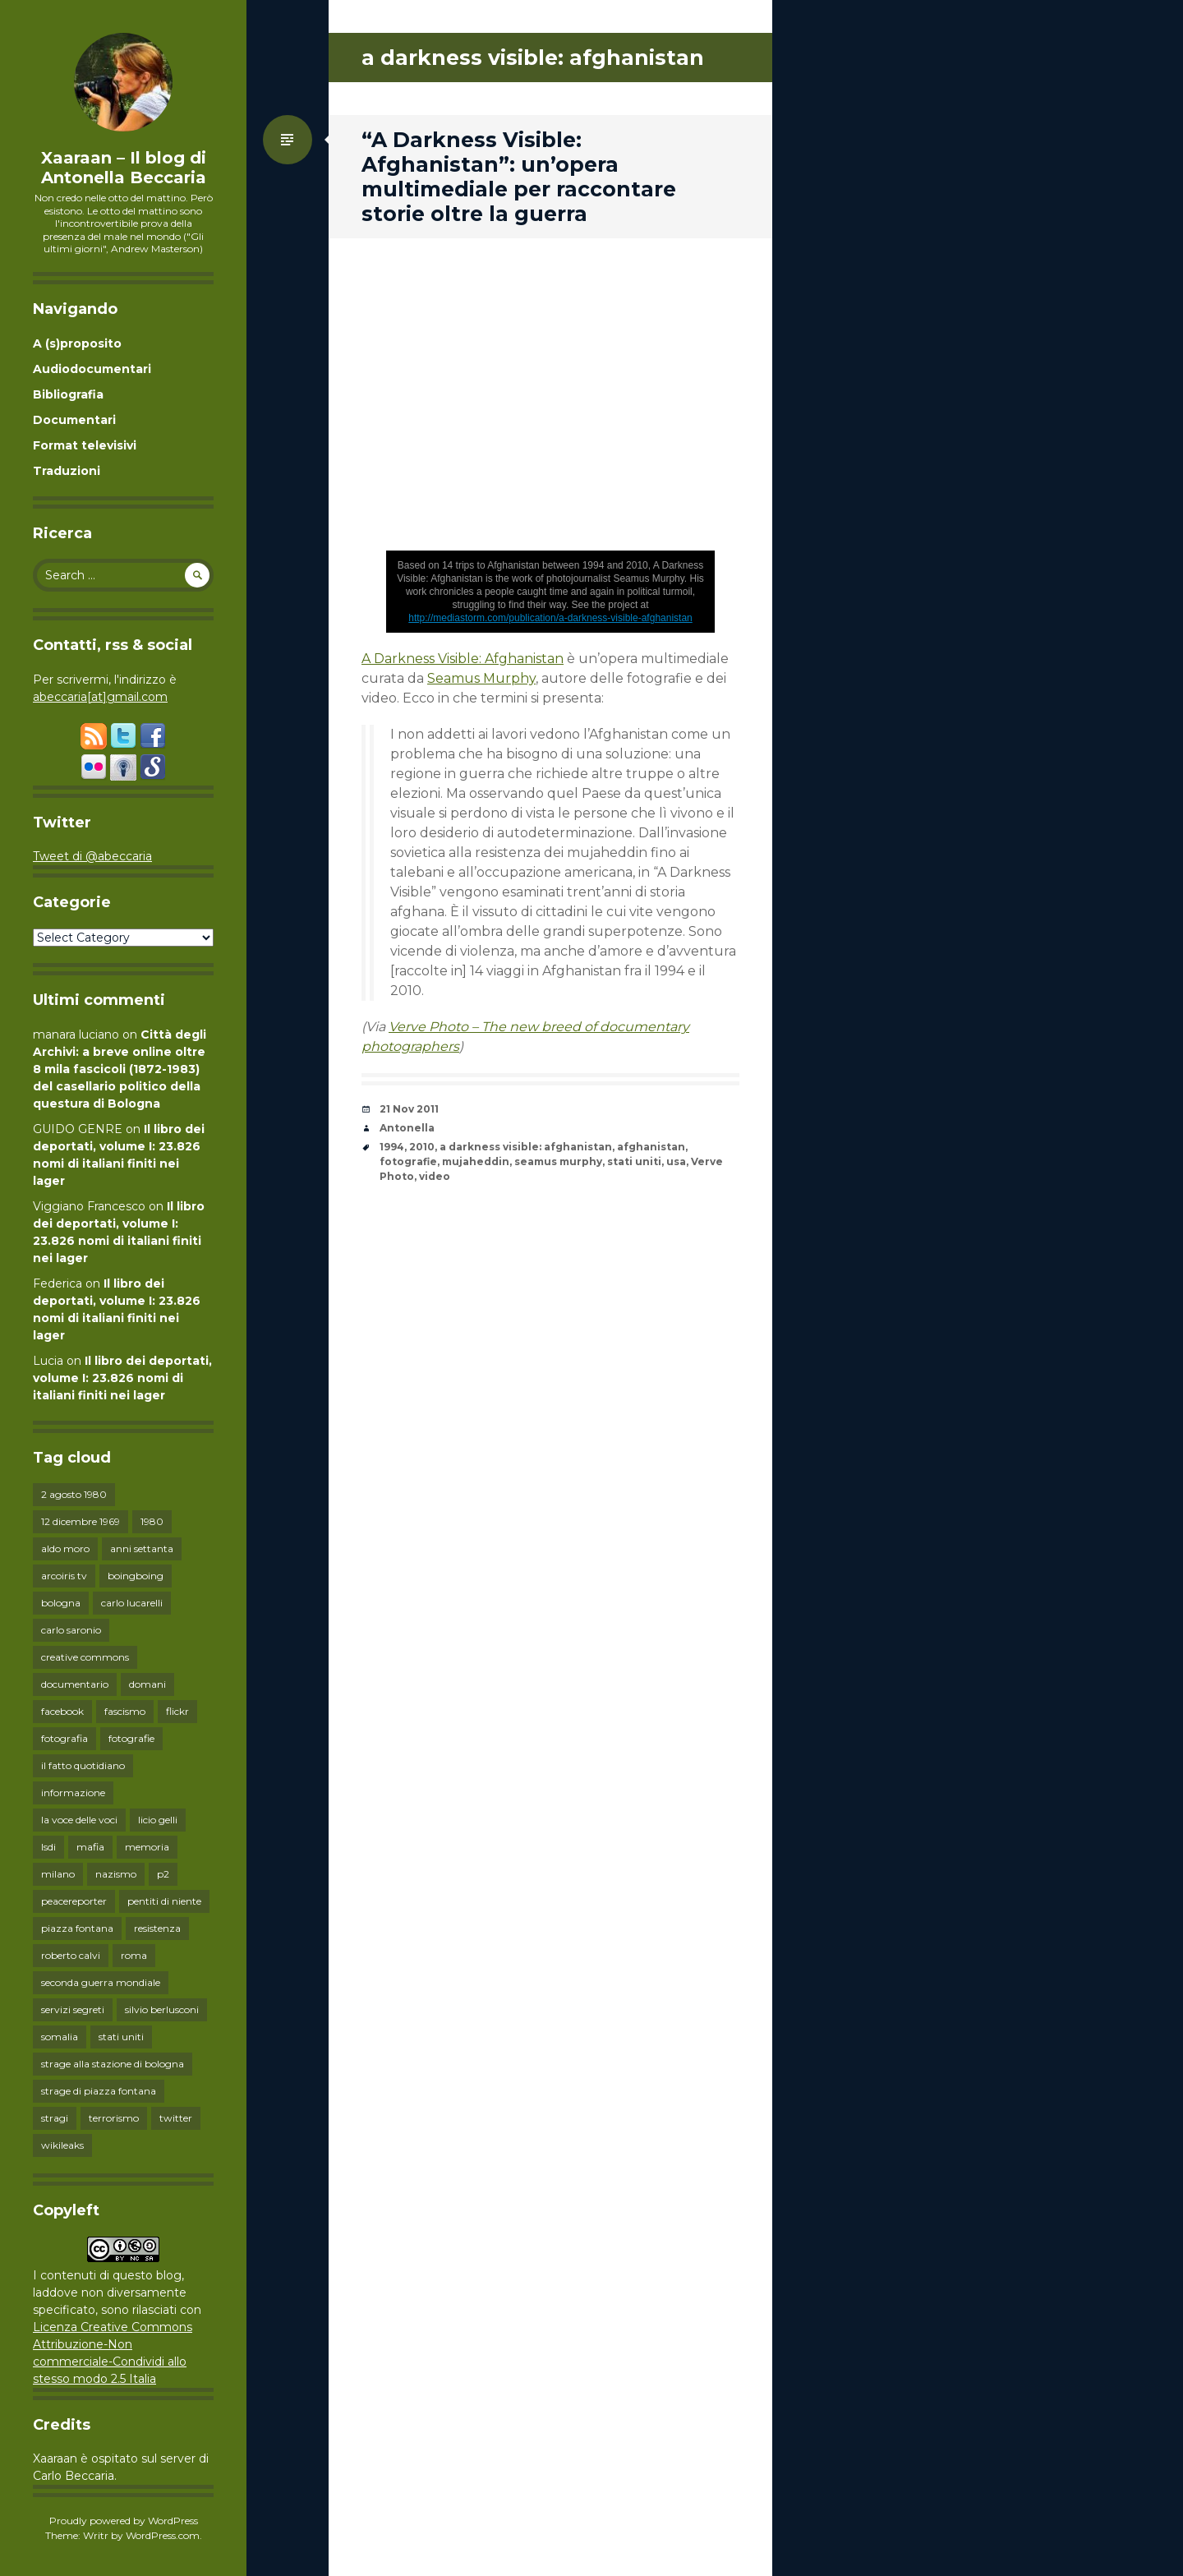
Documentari (74, 419)
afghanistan (651, 1147)
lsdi (48, 1847)
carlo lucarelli (132, 1603)
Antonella (407, 1128)
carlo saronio (71, 1630)
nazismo (115, 1874)
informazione (73, 1792)
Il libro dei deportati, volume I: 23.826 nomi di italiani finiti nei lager (122, 1378)
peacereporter (74, 1901)
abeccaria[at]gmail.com (100, 696)
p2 (163, 1874)
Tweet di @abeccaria (92, 856)
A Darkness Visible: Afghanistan (462, 658)
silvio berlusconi (162, 2009)
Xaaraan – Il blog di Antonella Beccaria (123, 167)
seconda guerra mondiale (100, 1982)
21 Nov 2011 (409, 1109)
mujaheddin (475, 1161)
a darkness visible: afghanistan (526, 1147)
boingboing (135, 1575)
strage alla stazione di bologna (112, 2064)
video (434, 1176)
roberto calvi (70, 1955)
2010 (422, 1147)
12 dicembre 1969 (80, 1521)
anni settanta (141, 1548)
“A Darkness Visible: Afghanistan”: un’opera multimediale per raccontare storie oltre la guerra (518, 176)
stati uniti (121, 2036)
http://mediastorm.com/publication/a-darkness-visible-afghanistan (550, 618)
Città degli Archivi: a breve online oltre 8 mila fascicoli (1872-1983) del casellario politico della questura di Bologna (119, 1069)
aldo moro (65, 1548)
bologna (61, 1603)
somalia (59, 2036)
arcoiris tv (64, 1575)
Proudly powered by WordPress (123, 2520)
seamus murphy (558, 1161)
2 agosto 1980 (74, 1494)
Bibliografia (68, 394)
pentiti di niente (164, 1901)
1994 (392, 1147)
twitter (175, 2118)
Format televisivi (84, 445)
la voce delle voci (79, 1819)
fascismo (124, 1711)
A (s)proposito (77, 343)
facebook (62, 1711)
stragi (54, 2118)
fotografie (131, 1738)
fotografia (64, 1738)
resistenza (157, 1928)
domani (147, 1684)
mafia (90, 1847)
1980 (151, 1521)
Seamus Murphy (481, 678)
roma (134, 1955)
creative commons (85, 1657)
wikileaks (62, 2145)
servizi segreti (72, 2009)
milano (58, 1874)
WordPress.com (163, 2535)
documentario (74, 1684)
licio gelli (157, 1819)
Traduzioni (66, 470)
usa (676, 1161)
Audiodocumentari (92, 369)
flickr (177, 1711)
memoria (147, 1847)
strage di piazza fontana (98, 2091)
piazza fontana (77, 1928)
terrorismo (114, 2118)
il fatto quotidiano (83, 1765)
